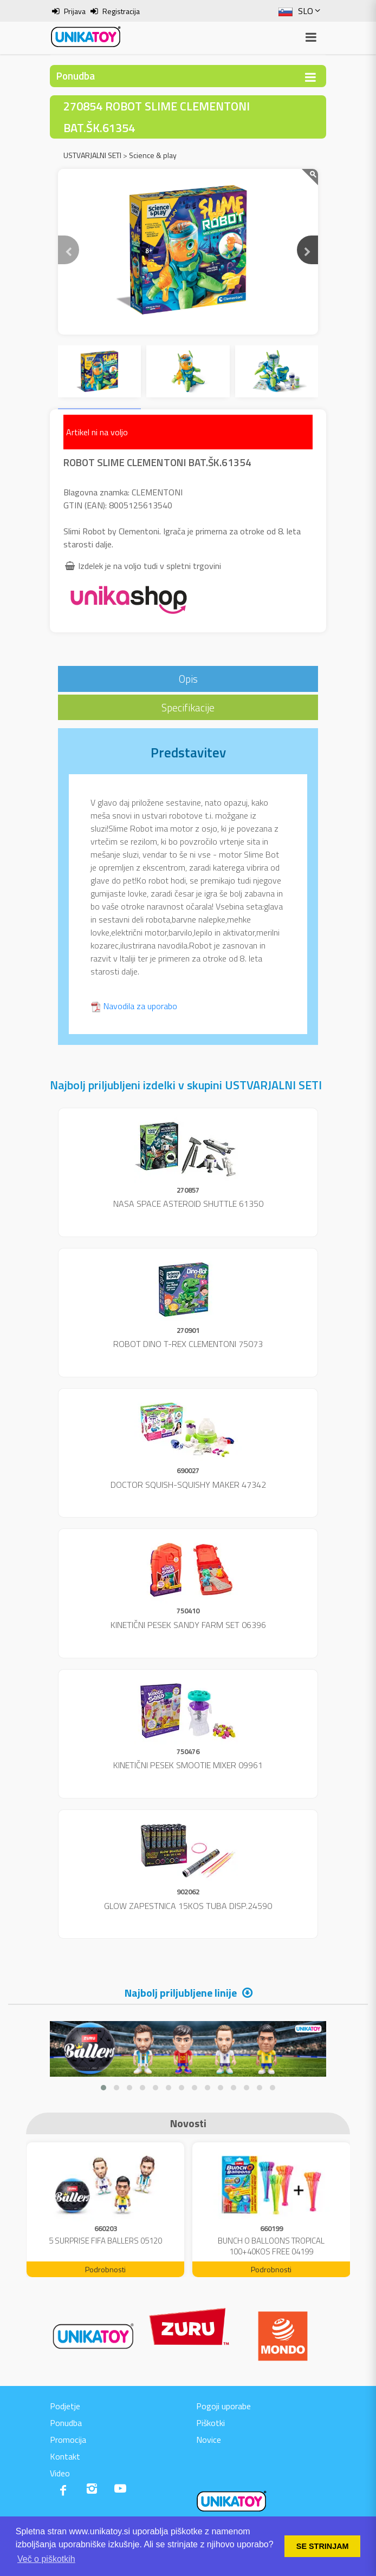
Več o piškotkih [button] (46, 2559)
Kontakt (65, 2456)
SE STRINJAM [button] (322, 2546)
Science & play (153, 155)
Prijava (75, 11)
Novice (208, 2439)
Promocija (68, 2439)
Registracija (121, 11)
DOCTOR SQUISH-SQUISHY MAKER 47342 (188, 1484)
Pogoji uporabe (223, 2406)
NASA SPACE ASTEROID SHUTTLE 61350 (188, 1203)
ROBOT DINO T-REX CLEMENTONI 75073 (188, 1343)
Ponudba (66, 2422)
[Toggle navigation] (310, 77)
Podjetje (65, 2406)
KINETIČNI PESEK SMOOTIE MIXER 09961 (188, 1764)
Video (60, 2473)
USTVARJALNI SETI (92, 155)
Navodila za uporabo (140, 1005)
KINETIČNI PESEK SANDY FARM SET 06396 (188, 1624)
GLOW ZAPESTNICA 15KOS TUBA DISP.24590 (188, 1905)
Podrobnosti (105, 2269)
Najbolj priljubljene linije (181, 1992)
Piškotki (210, 2422)
